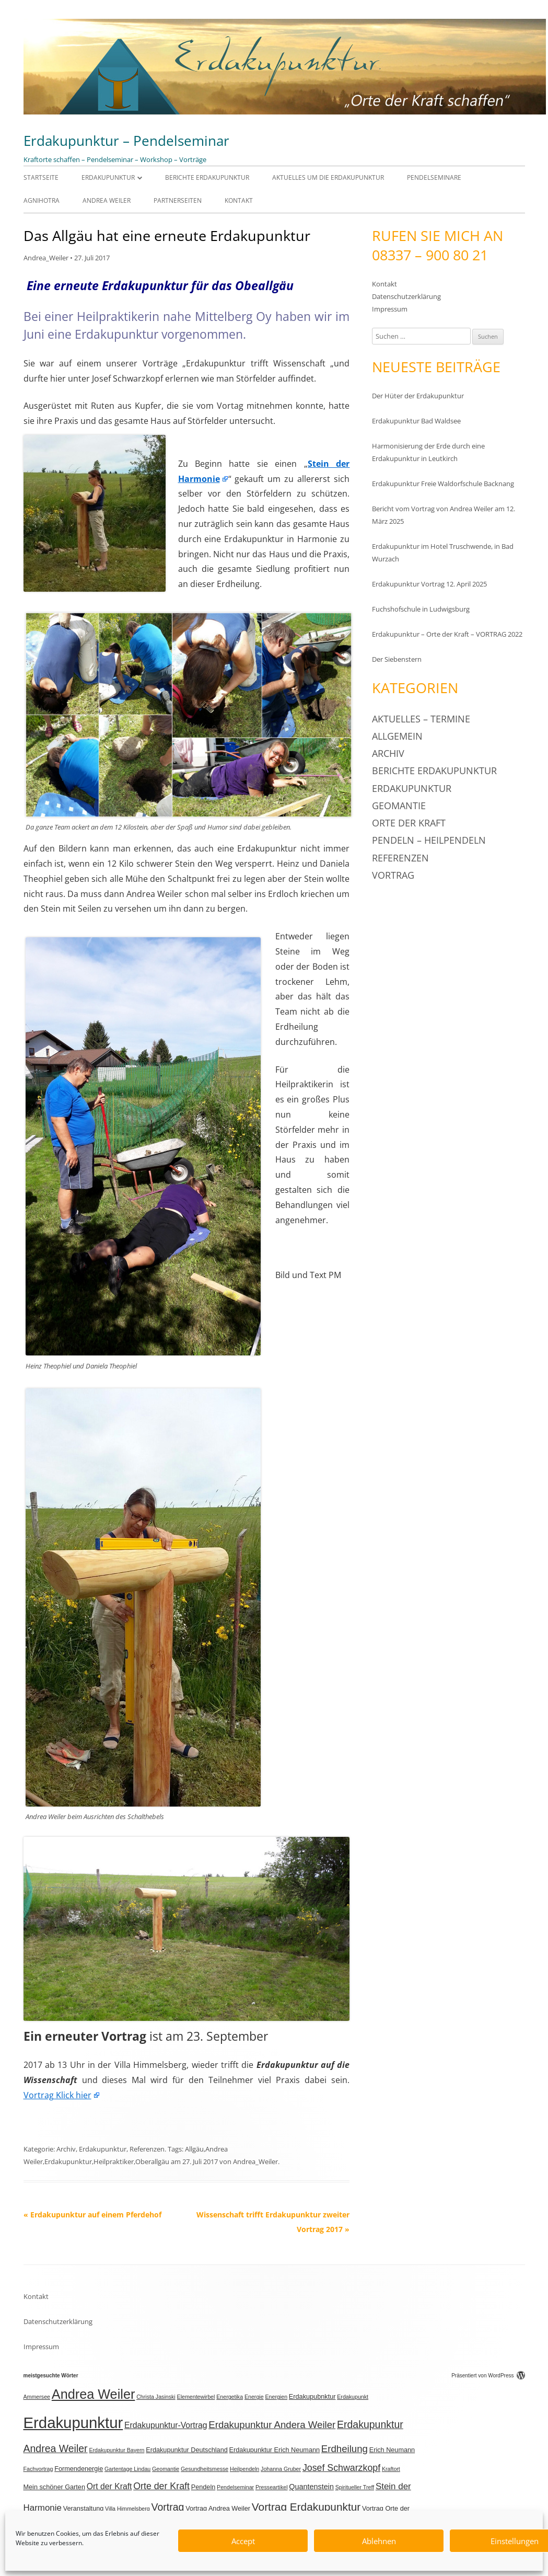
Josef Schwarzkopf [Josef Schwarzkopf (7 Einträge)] (341, 2468)
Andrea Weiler (107, 200)
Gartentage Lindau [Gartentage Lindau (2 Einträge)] (127, 2469)
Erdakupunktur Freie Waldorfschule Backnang (443, 483)
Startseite (41, 177)
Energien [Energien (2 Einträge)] (276, 2397)
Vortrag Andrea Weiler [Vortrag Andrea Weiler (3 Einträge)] (217, 2508)
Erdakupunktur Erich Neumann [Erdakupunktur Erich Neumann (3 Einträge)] (274, 2450)
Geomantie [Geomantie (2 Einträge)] (165, 2469)
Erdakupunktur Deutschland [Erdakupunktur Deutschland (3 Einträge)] (187, 2450)
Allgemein (397, 736)
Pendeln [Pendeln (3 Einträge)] (203, 2487)
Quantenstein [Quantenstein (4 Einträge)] (311, 2486)
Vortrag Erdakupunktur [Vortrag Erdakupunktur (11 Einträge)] (306, 2507)
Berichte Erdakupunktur (207, 177)
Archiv (66, 2149)
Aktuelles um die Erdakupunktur (328, 177)
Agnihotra (42, 200)
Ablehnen (379, 2541)
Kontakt (239, 200)
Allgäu (194, 2149)
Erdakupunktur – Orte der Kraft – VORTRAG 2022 (447, 634)
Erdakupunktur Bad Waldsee (416, 421)
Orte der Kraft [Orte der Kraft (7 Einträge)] (161, 2486)
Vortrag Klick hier (57, 2095)
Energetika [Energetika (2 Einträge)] (229, 2397)
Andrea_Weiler (46, 257)
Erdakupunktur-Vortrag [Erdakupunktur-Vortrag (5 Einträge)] (165, 2425)
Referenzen (147, 2149)
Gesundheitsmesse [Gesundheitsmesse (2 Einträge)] (204, 2469)
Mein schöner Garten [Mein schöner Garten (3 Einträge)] (54, 2487)
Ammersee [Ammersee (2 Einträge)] (37, 2397)
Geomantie (399, 805)
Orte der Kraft (409, 822)
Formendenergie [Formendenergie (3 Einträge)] (78, 2468)
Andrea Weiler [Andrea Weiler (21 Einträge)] (93, 2394)
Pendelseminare (434, 177)
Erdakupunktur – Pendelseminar (126, 140)
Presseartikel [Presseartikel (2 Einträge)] (271, 2487)
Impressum (389, 309)
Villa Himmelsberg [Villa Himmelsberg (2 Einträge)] (127, 2508)
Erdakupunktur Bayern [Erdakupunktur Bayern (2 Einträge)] (116, 2450)
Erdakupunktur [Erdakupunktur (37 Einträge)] (73, 2422)
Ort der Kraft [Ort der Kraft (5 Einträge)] (109, 2486)
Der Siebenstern (397, 659)
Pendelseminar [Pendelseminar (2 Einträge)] (235, 2487)
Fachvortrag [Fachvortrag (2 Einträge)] (38, 2469)
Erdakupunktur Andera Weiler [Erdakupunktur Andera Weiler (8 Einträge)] (271, 2424)
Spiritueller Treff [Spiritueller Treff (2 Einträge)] (354, 2487)
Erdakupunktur (108, 177)
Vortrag (393, 875)
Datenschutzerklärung (406, 296)
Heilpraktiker (114, 2161)
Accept (243, 2541)
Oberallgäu (152, 2161)
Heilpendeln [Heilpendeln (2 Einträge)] (244, 2469)
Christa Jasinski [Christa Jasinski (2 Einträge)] (156, 2397)
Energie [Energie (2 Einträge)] (254, 2397)
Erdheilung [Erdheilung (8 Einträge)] (344, 2448)
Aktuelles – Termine (421, 718)
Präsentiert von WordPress (487, 2375)
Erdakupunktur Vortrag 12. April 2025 (429, 584)
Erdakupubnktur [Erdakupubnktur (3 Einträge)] (312, 2396)
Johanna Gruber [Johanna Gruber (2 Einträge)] (281, 2469)
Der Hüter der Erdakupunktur (418, 395)
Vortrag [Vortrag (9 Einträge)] (167, 2507)
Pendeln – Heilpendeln (429, 840)
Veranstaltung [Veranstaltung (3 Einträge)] (83, 2508)
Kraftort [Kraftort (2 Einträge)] (391, 2469)
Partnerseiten (178, 200)
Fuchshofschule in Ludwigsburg (421, 609)
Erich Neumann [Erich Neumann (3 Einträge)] (392, 2450)
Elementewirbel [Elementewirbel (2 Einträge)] (196, 2397)
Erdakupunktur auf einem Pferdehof (92, 2215)
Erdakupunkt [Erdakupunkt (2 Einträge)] (352, 2397)
